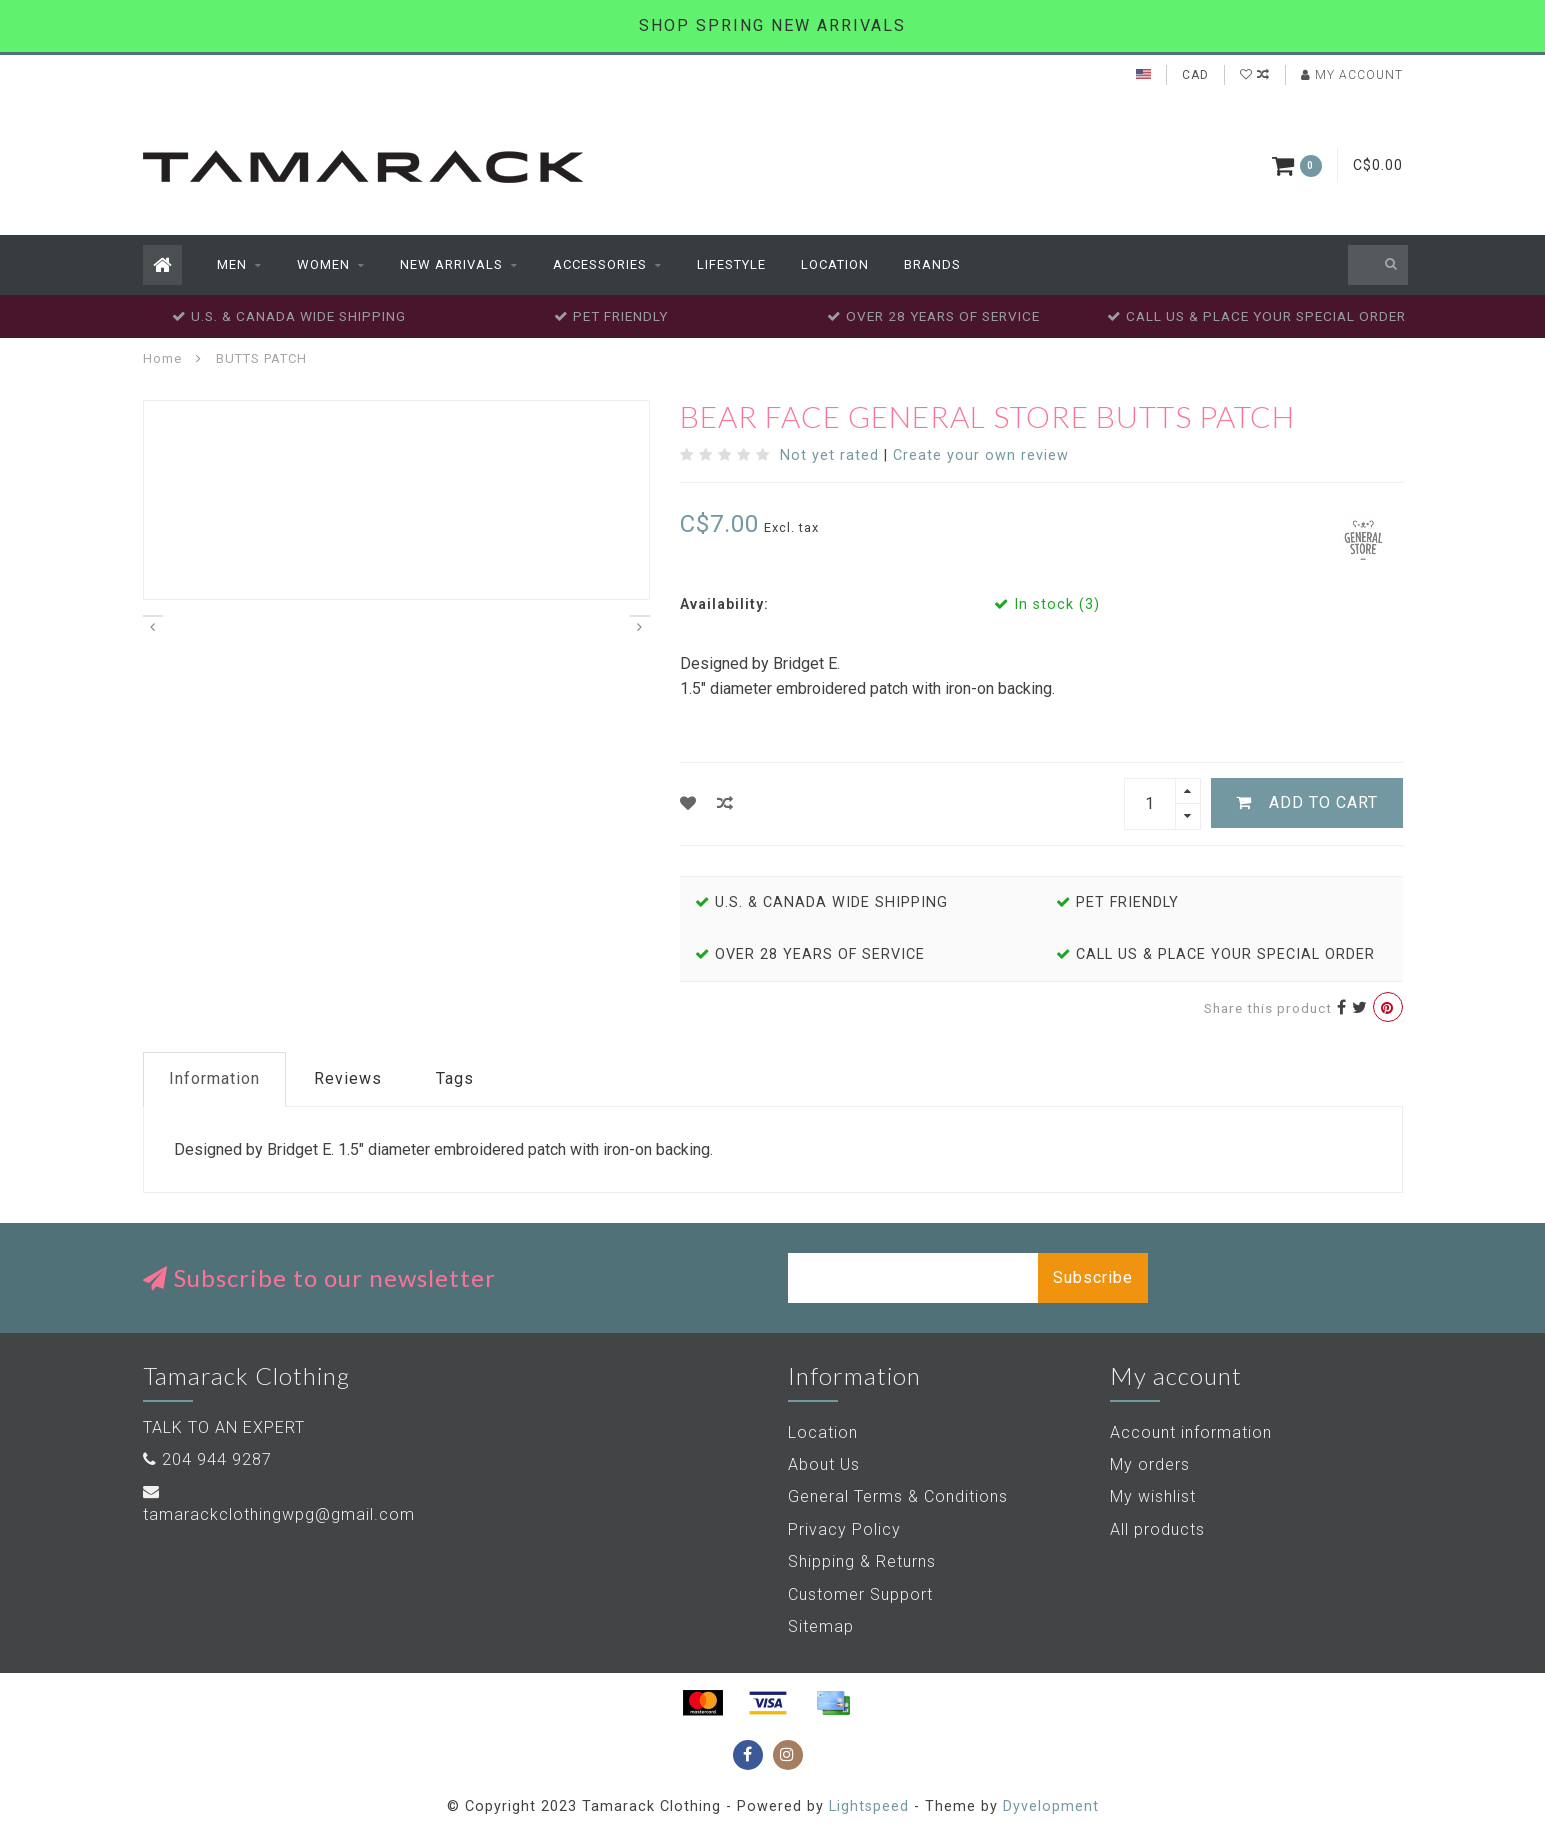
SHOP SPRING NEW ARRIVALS (772, 25)
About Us (824, 1464)
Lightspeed (869, 1806)
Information (214, 1078)
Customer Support (860, 1594)
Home (162, 358)
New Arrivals (451, 264)
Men (232, 264)
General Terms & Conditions (898, 1496)
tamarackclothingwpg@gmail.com (279, 1514)
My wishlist (1153, 1496)
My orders (1150, 1464)
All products (1157, 1529)
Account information (1191, 1432)
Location (835, 264)
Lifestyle (731, 264)
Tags (455, 1078)
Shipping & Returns (862, 1561)
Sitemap (821, 1626)
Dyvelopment (1051, 1806)
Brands (932, 264)
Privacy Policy (844, 1529)
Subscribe (1093, 1277)
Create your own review (981, 455)
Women (323, 264)
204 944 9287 (217, 1459)
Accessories (600, 264)
